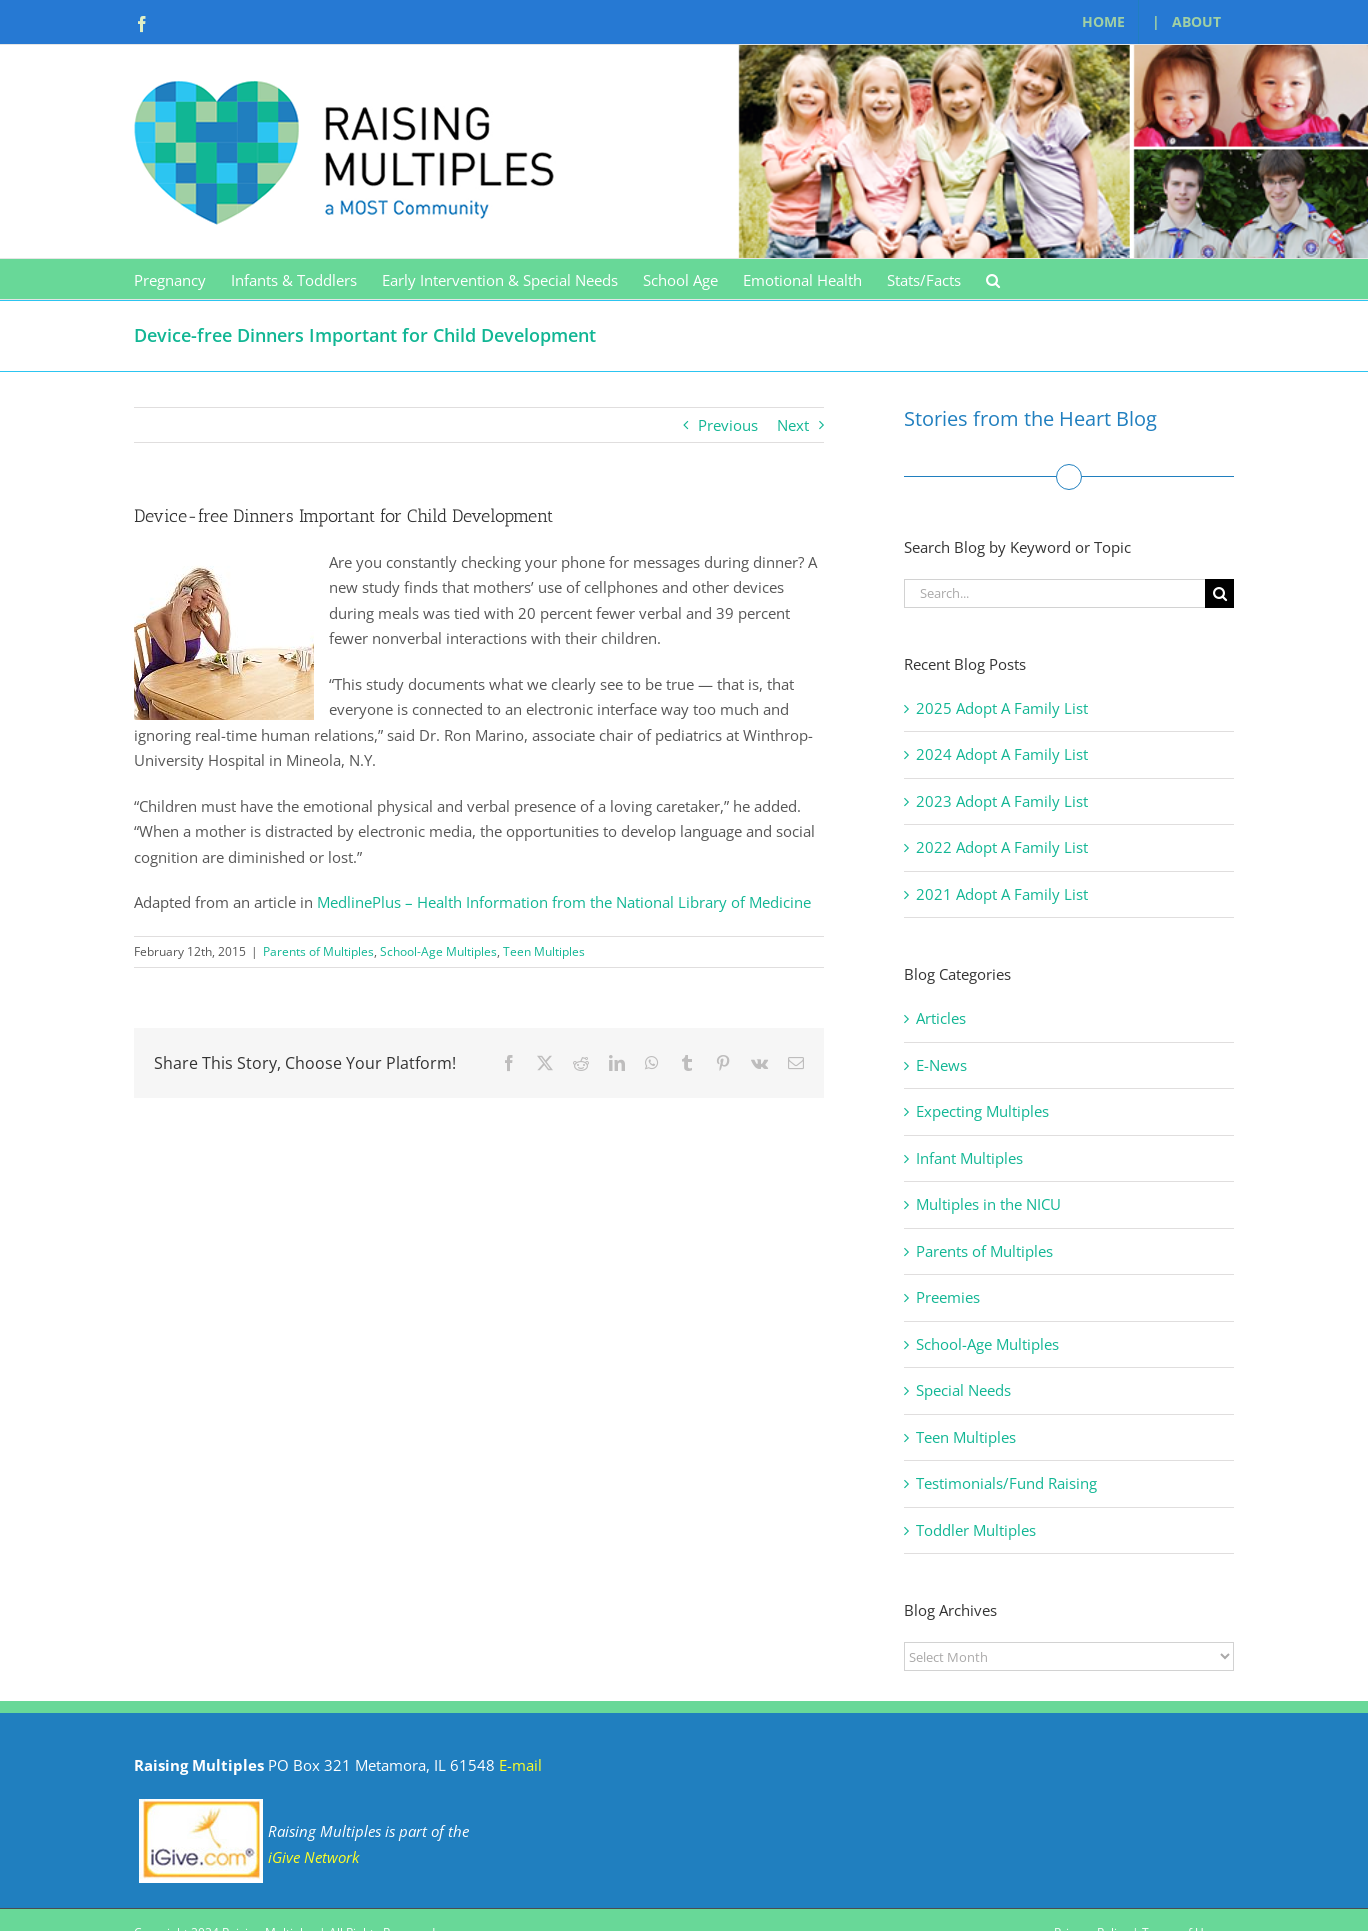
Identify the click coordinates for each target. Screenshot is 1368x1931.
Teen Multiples (544, 951)
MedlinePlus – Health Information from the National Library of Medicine (564, 902)
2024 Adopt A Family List (1002, 754)
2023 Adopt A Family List (1002, 801)
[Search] (1219, 593)
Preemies (948, 1297)
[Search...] (1054, 593)
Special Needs (963, 1390)
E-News (941, 1065)
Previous (728, 425)
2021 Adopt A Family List (1002, 894)
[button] (993, 279)
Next (793, 425)
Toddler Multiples (976, 1530)
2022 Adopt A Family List (1002, 847)
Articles (941, 1018)
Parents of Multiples (318, 951)
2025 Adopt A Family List (1002, 708)
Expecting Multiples (982, 1111)
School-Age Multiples (438, 951)
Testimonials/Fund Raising (1006, 1483)
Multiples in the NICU (988, 1204)
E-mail (520, 1765)
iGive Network (313, 1857)
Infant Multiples (969, 1158)
